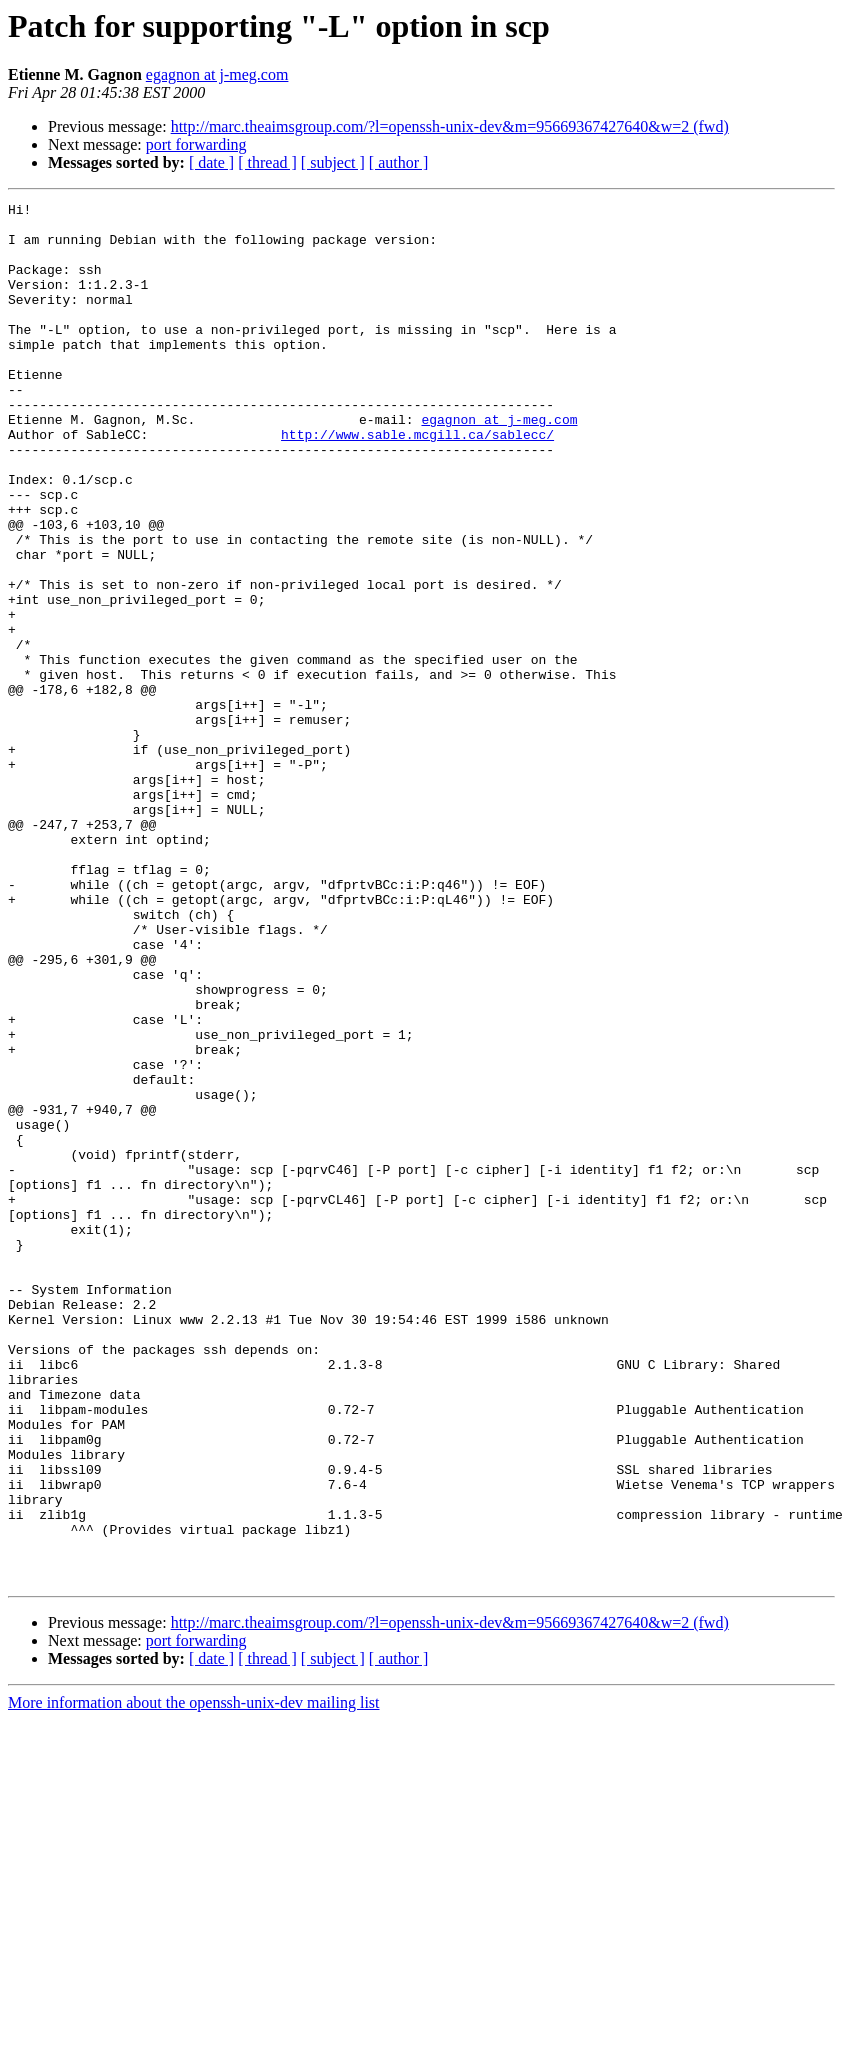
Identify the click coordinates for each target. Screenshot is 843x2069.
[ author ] (399, 162)
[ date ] (211, 162)
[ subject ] (333, 162)
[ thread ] (267, 162)
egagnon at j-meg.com (217, 74)
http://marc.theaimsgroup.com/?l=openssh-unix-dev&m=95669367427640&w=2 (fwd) (450, 126)
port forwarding (196, 144)
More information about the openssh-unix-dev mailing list (194, 1978)
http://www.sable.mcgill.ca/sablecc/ (417, 482)
